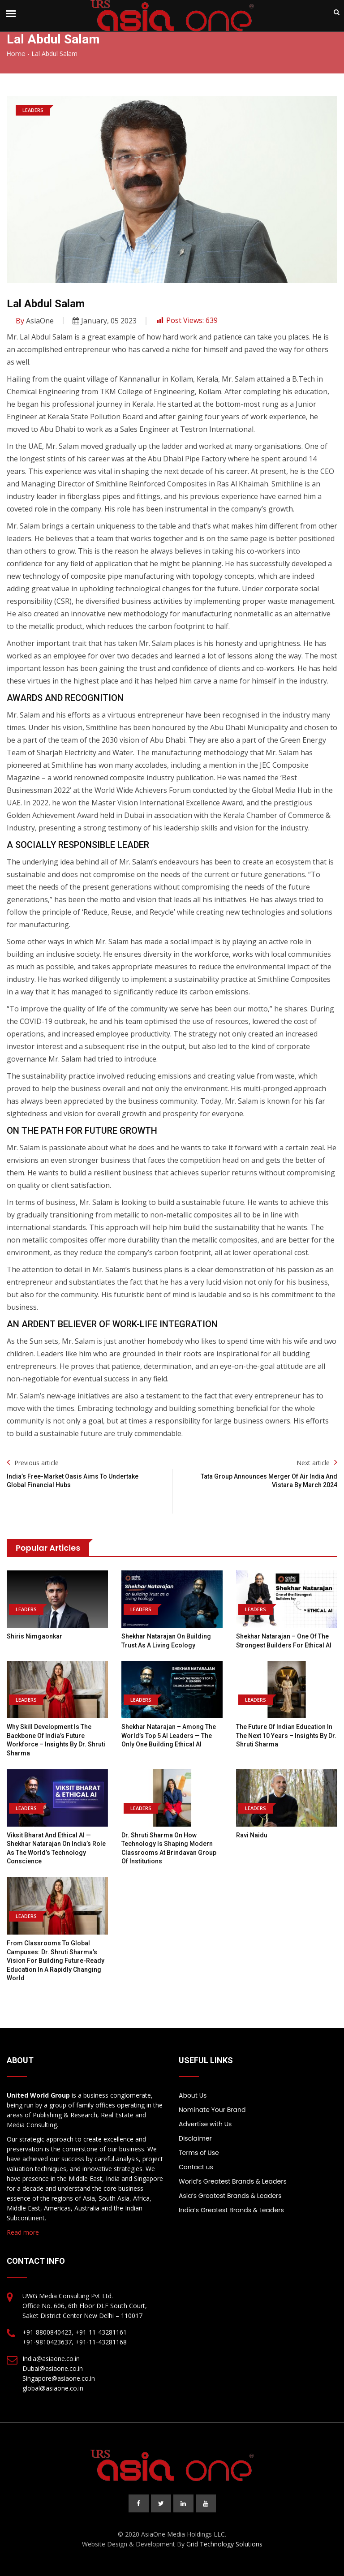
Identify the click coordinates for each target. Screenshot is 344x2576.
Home (16, 53)
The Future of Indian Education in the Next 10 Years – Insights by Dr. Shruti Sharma (286, 1735)
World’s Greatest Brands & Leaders (233, 2181)
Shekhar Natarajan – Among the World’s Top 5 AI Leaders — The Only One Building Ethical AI (168, 1735)
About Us (192, 2095)
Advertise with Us (205, 2124)
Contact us (196, 2167)
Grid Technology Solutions (224, 2544)
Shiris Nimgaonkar (34, 1636)
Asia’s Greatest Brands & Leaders (230, 2195)
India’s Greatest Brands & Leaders (231, 2210)
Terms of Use (199, 2152)
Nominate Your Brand (212, 2109)
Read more (23, 2232)
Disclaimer (195, 2138)
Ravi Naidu (251, 1835)
